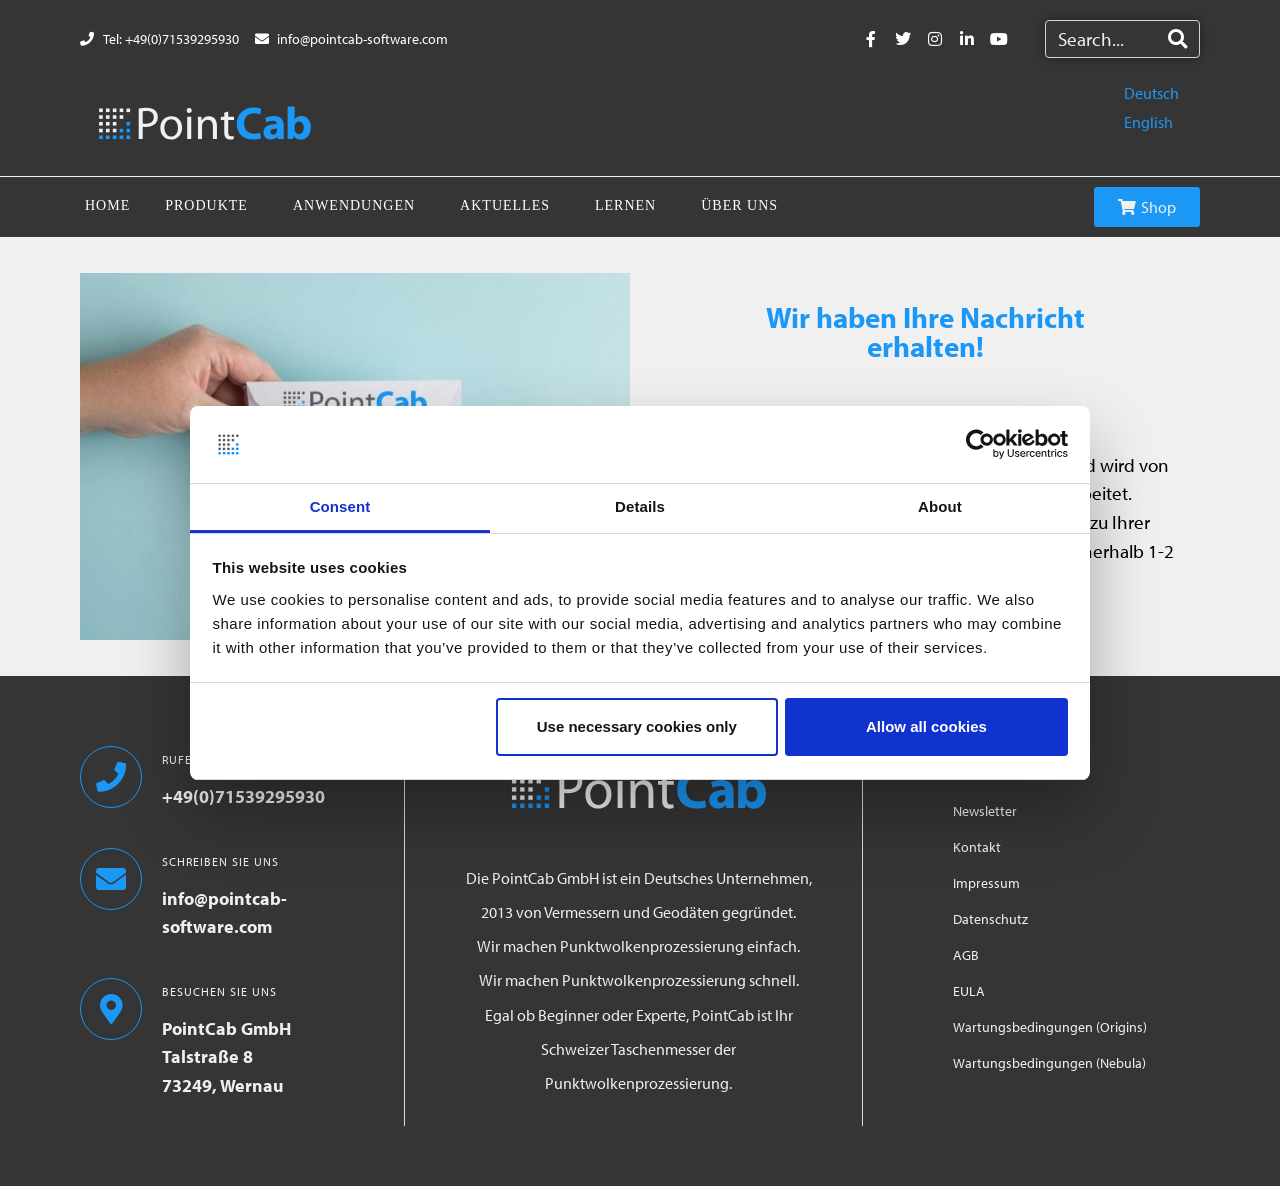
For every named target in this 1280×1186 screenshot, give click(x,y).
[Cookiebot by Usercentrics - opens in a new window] (980, 445)
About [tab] (940, 506)
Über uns (739, 205)
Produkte (206, 205)
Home (107, 205)
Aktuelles (505, 205)
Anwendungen (354, 205)
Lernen (625, 205)
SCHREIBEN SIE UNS (220, 861)
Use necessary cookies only (637, 726)
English (1148, 122)
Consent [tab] (340, 506)
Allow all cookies (926, 726)
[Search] (1177, 39)
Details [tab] (640, 506)
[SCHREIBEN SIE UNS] (111, 879)
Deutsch (1151, 93)
